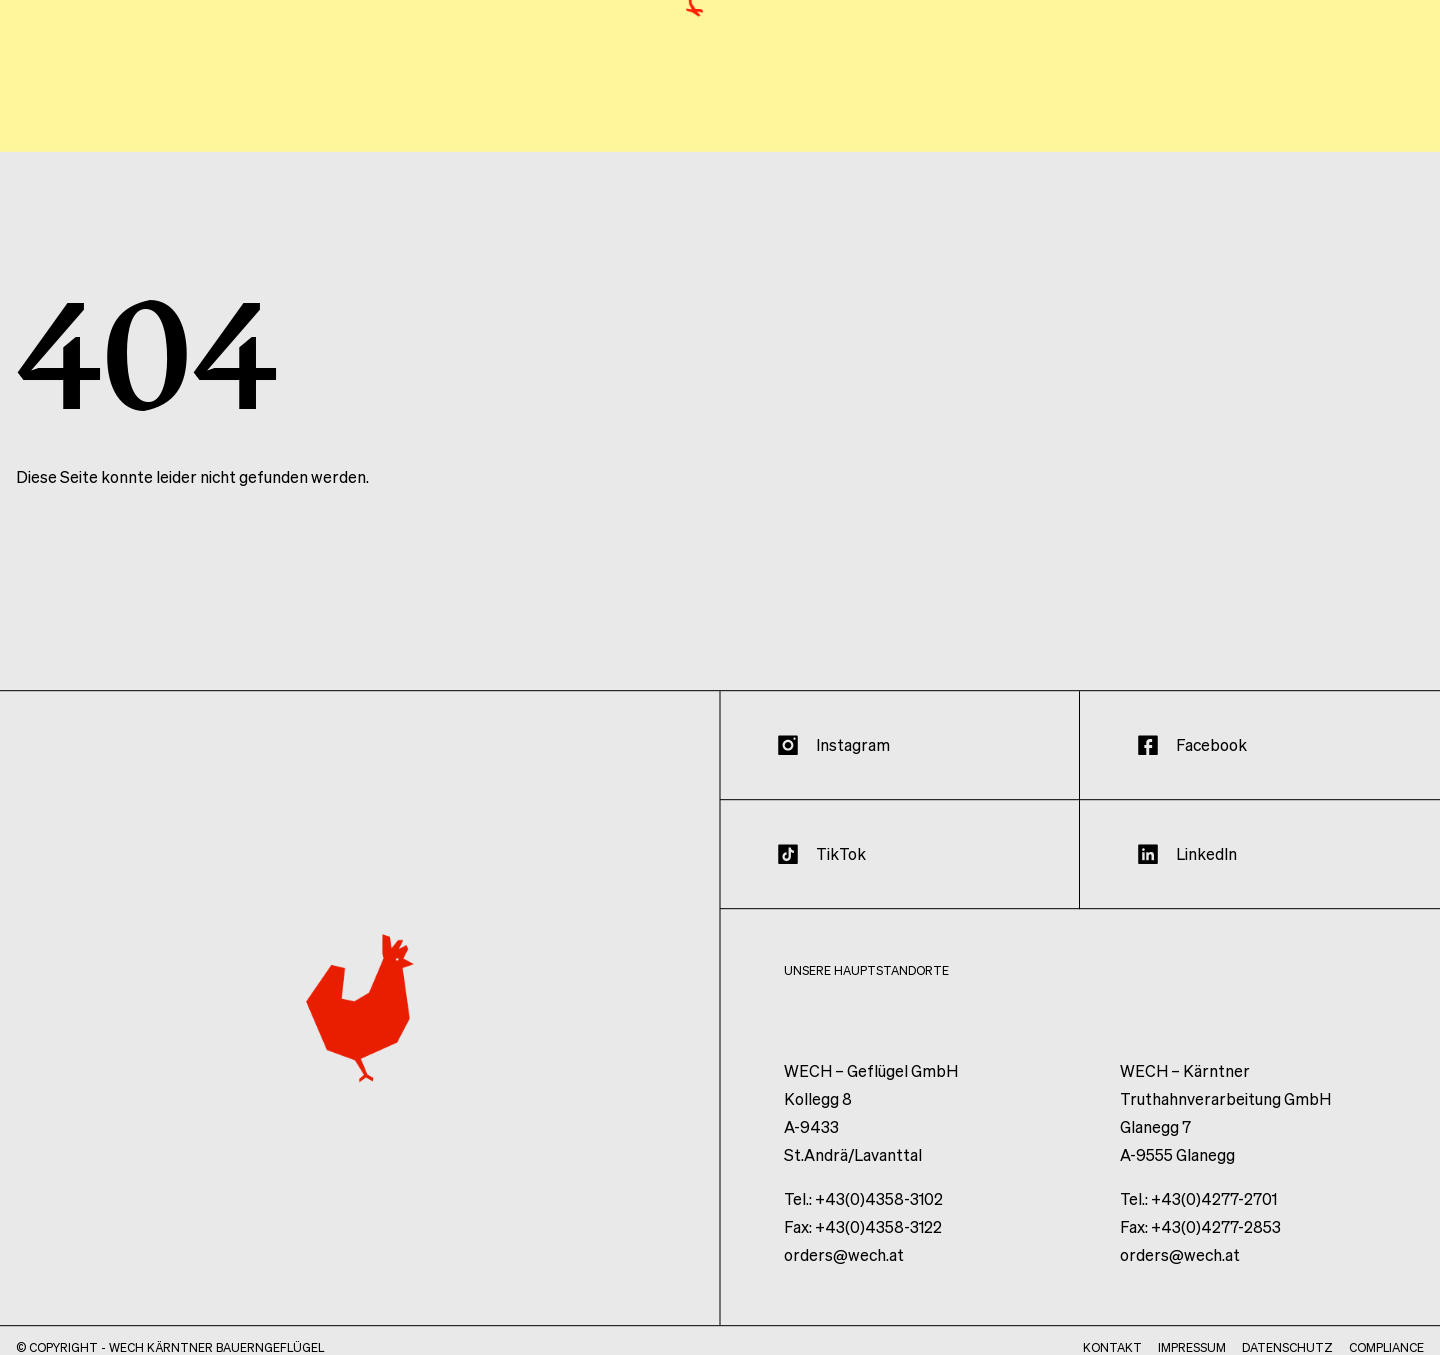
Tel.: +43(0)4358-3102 (863, 1213)
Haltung (886, 117)
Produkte (1163, 117)
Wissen (1272, 117)
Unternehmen (1022, 117)
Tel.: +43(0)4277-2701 (1198, 1213)
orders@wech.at (844, 1269)
